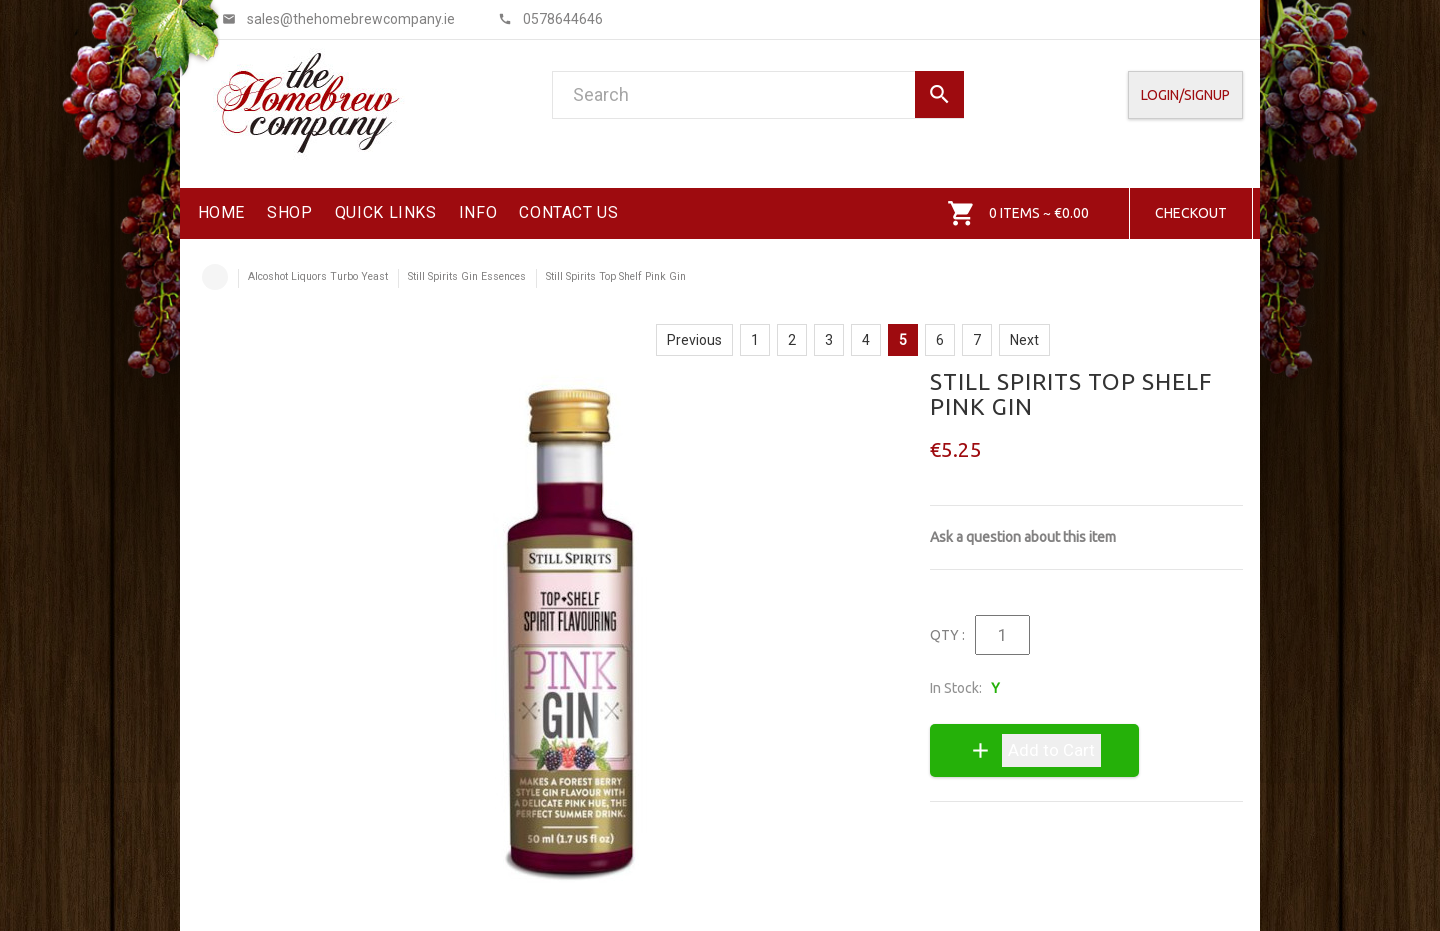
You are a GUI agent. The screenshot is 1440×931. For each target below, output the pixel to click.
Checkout (1191, 213)
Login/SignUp (1185, 95)
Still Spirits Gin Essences (467, 276)
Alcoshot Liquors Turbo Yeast (318, 276)
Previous (694, 340)
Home (215, 277)
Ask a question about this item (1023, 537)
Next (1024, 340)
